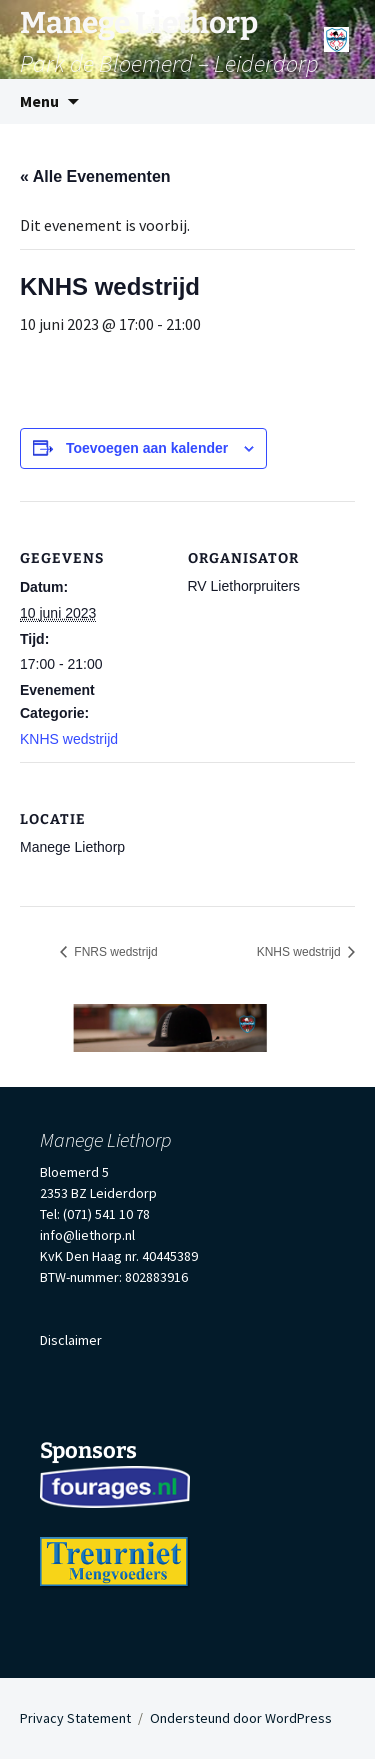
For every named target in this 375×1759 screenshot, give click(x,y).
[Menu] (336, 32)
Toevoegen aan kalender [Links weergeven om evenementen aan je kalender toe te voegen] (147, 448)
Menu (39, 101)
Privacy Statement (75, 1718)
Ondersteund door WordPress (241, 1718)
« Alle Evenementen (95, 176)
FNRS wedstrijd (114, 952)
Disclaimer (71, 1340)
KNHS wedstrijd (69, 739)
